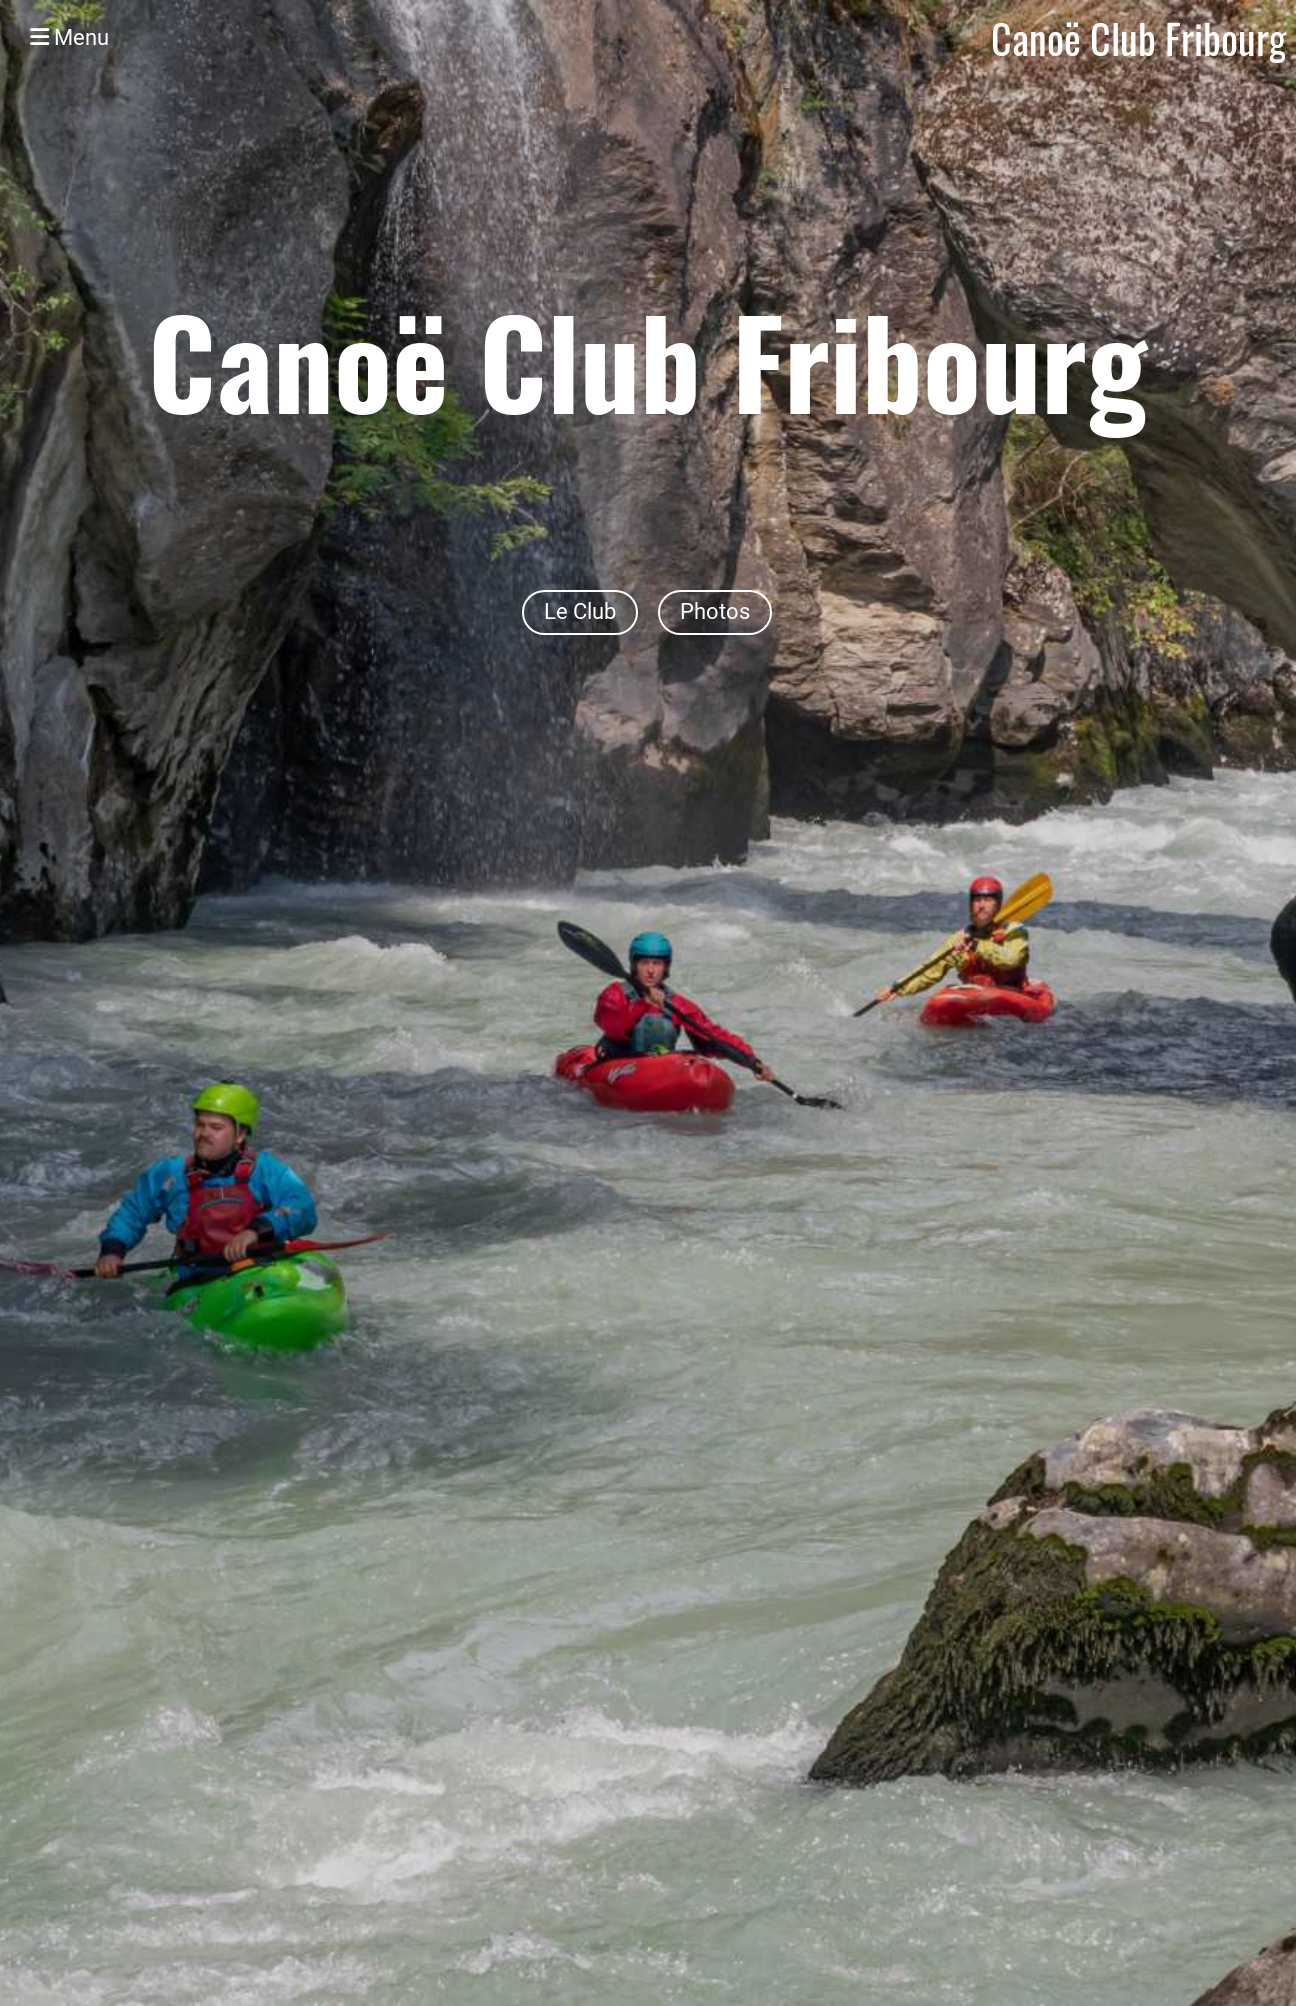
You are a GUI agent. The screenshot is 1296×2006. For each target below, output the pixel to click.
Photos (715, 611)
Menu (69, 37)
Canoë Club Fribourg (1138, 38)
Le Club (580, 611)
